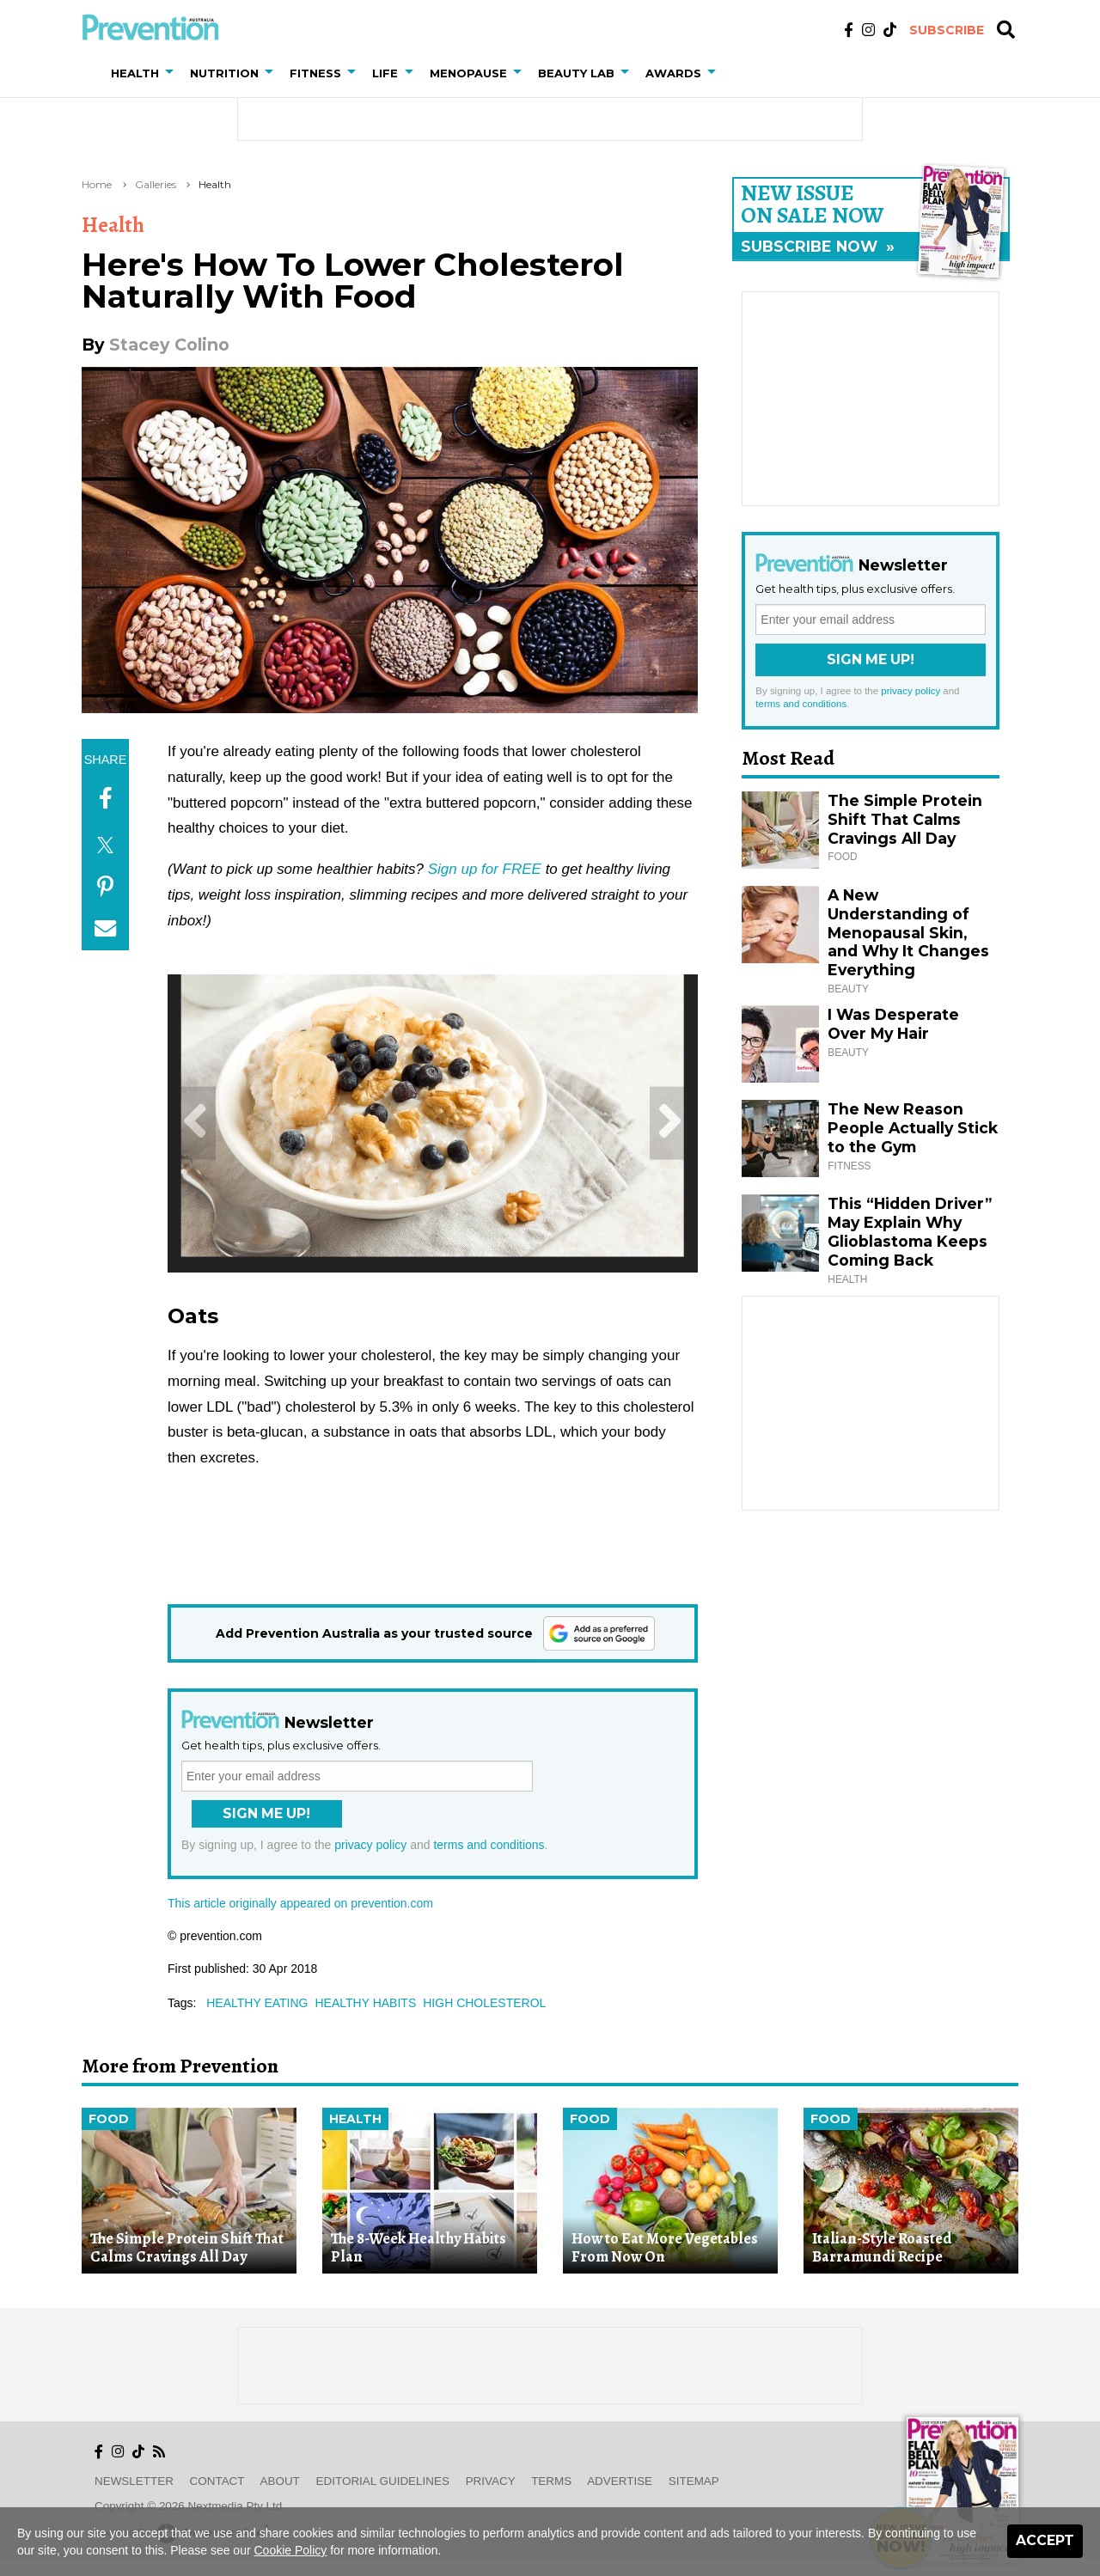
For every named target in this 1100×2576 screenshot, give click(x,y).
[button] (172, 73)
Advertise (619, 2481)
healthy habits (366, 2003)
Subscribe (946, 30)
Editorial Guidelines (382, 2481)
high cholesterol (484, 2003)
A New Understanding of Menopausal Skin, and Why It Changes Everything (908, 933)
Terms (551, 2481)
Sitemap (694, 2481)
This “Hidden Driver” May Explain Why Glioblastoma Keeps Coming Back (910, 1231)
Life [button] (385, 73)
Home (97, 184)
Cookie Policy (290, 2550)
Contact (217, 2481)
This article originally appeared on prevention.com (300, 1903)
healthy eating (257, 2003)
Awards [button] (673, 73)
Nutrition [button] (224, 73)
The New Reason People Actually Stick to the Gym (913, 1128)
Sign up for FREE (484, 869)
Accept (1045, 2540)
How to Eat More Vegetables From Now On (664, 2247)
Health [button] (135, 73)
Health (215, 184)
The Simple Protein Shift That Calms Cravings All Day (905, 819)
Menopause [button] (468, 73)
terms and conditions (488, 1845)
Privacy (491, 2481)
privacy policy (370, 1845)
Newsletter (134, 2481)
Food (109, 2119)
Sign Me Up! (266, 1813)
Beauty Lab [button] (576, 73)
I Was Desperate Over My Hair (893, 1023)
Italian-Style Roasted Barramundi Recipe (882, 2247)
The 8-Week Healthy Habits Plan (418, 2247)
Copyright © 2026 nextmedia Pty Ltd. (190, 2506)
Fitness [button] (315, 73)
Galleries (155, 184)
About (280, 2481)
